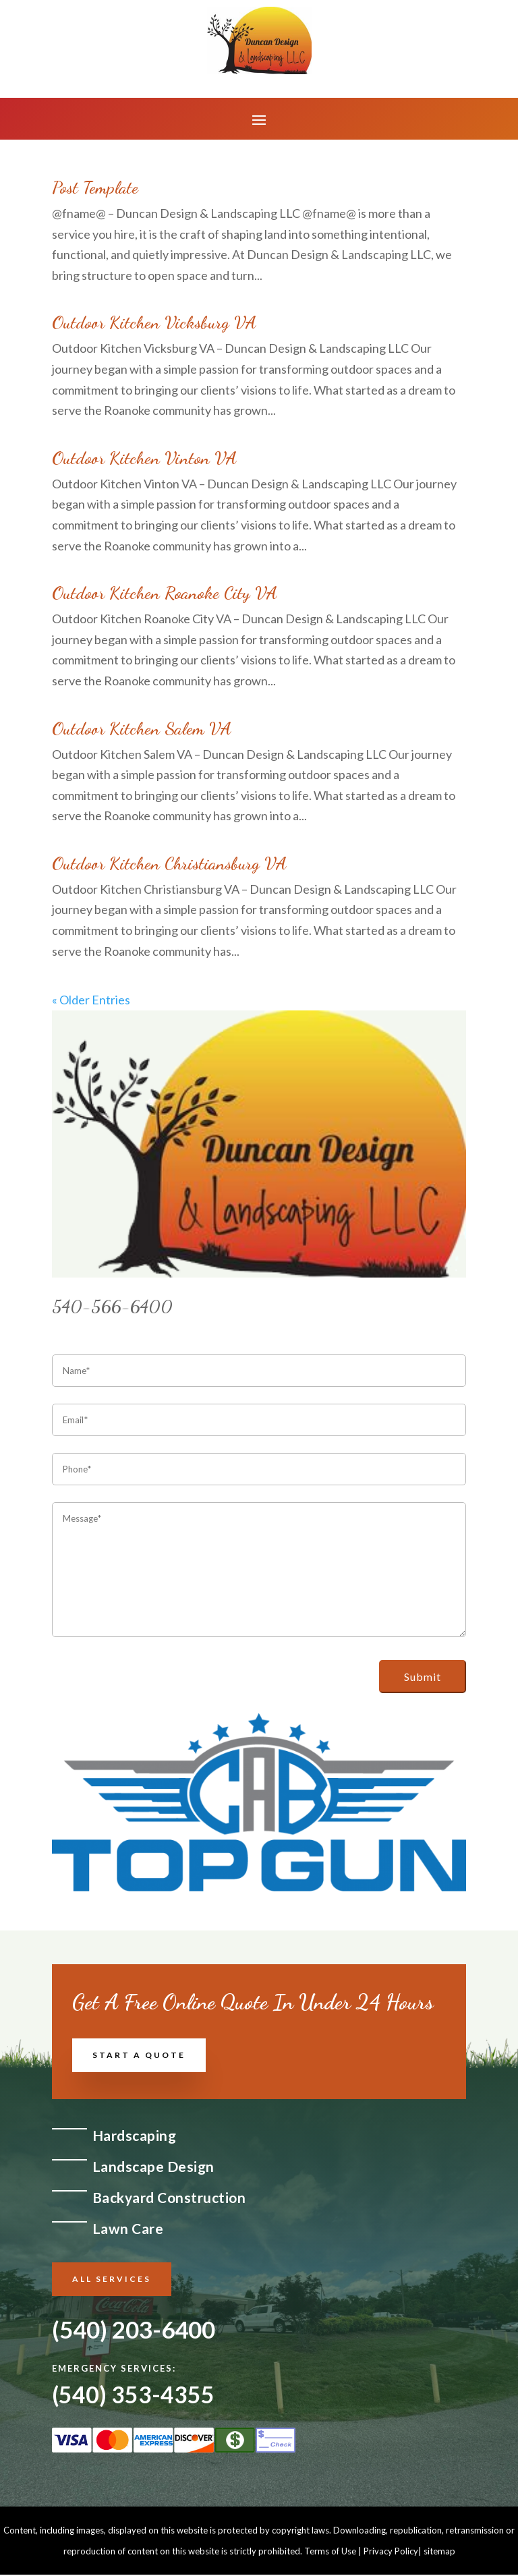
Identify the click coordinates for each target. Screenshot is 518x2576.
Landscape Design (153, 2166)
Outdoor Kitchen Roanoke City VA (164, 592)
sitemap (439, 2551)
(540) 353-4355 (133, 2395)
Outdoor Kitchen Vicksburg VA (154, 322)
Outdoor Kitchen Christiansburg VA (169, 863)
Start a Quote (138, 2055)
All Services (111, 2279)
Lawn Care (128, 2228)
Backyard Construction (169, 2197)
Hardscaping (134, 2135)
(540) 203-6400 (133, 2329)
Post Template (95, 187)
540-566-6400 (112, 1306)
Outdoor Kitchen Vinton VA (144, 457)
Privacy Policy (391, 2551)
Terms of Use (330, 2551)
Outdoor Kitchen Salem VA (141, 728)
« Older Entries (91, 999)
